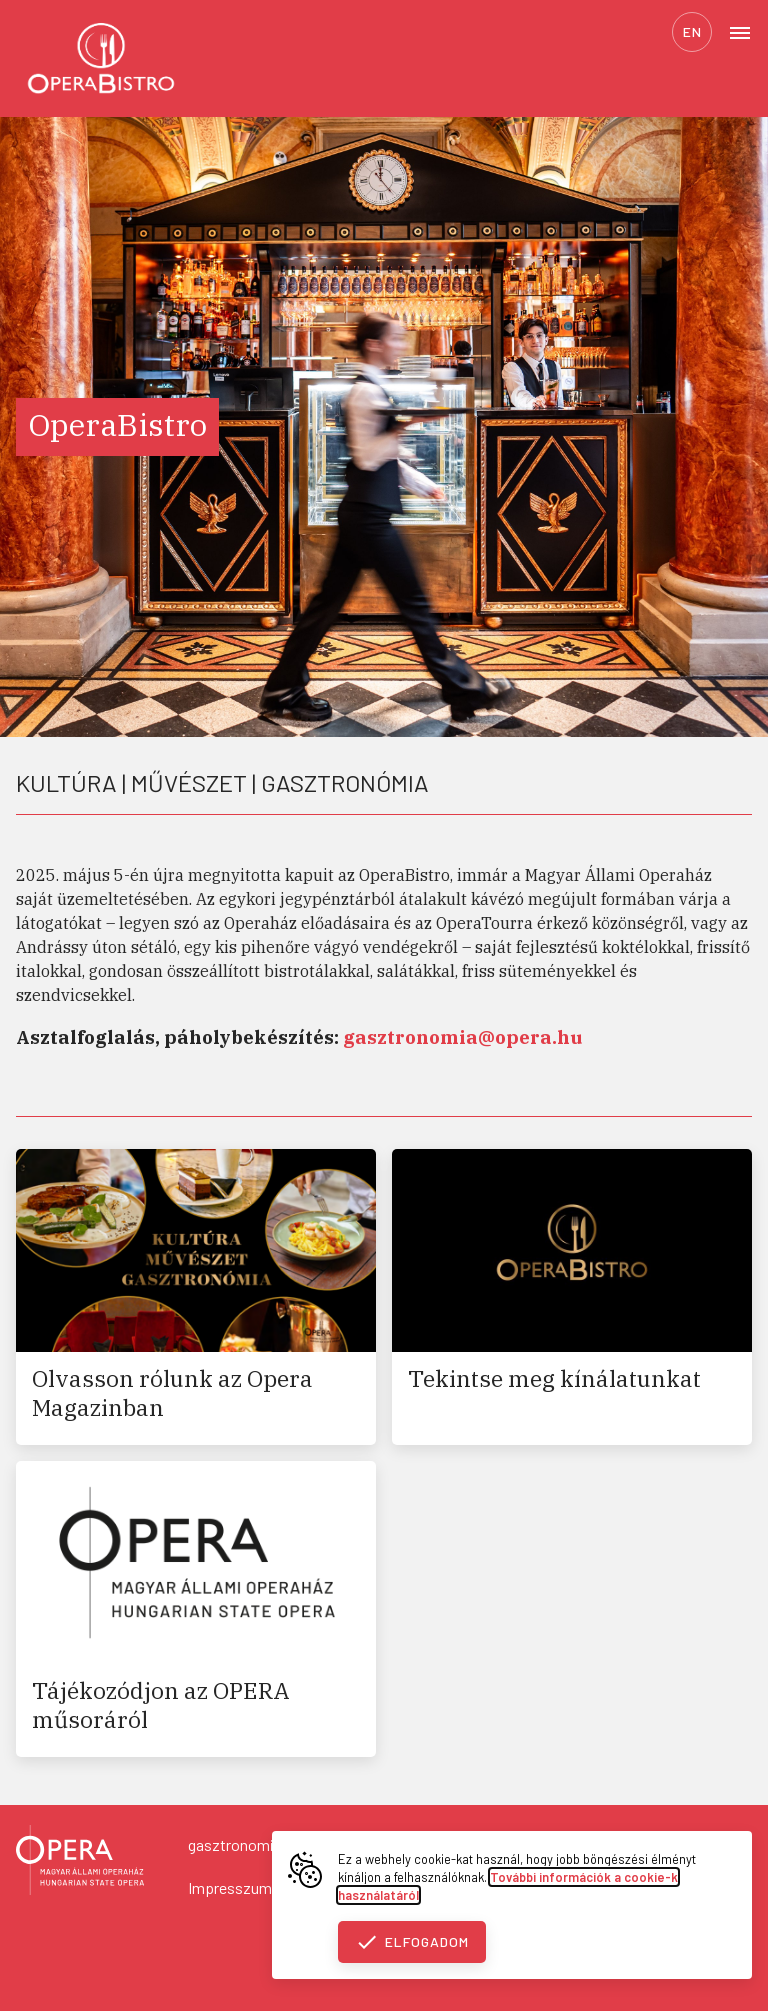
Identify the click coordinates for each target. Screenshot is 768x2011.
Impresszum (230, 1887)
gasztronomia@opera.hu (271, 1844)
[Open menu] (740, 32)
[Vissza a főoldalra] (80, 1863)
